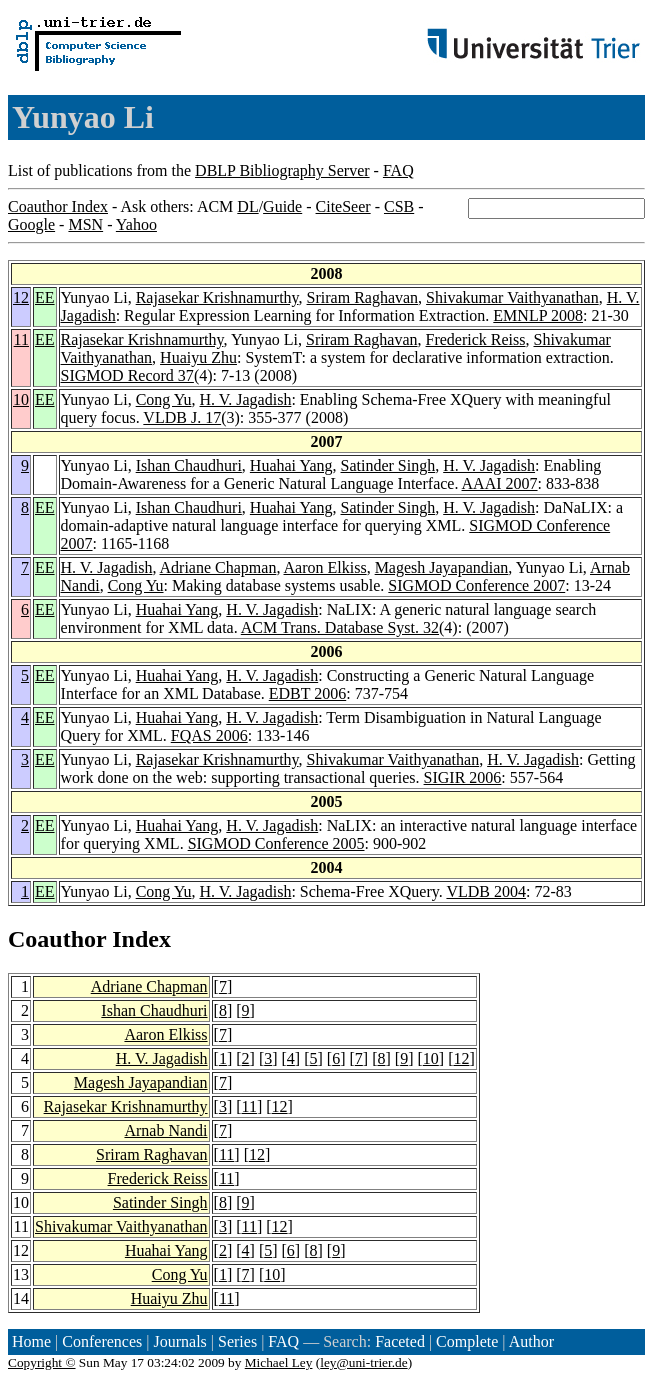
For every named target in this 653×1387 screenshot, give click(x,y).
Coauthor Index (58, 206)
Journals (179, 1341)
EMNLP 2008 (538, 315)
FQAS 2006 (209, 735)
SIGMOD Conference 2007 (476, 585)
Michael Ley (279, 1362)
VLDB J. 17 (182, 417)
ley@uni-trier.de (363, 1362)
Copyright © (42, 1362)
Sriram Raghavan (363, 297)
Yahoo (136, 224)
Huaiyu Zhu (198, 357)
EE (45, 297)
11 (21, 339)
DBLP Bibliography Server (282, 170)
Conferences (102, 1341)
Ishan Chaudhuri (189, 465)
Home (31, 1341)
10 (21, 399)
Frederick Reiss (476, 339)
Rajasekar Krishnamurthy (217, 297)
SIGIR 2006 (463, 777)
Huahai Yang (291, 465)
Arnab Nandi (165, 1130)
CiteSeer (343, 206)
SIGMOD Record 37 (127, 375)
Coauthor (57, 939)
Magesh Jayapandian (442, 567)
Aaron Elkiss (325, 567)
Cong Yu (164, 399)
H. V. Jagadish (246, 399)
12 (21, 297)
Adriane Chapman (218, 567)
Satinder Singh (388, 465)
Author (531, 1341)
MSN (85, 224)
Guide (282, 206)
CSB (399, 206)
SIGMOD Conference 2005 (276, 843)
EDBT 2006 (307, 693)
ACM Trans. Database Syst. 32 (340, 627)
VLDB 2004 (486, 891)
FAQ (398, 170)
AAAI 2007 (500, 483)
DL (247, 206)
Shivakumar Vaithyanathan (512, 297)
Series (237, 1341)
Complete (467, 1341)
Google (31, 224)
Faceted (400, 1341)
